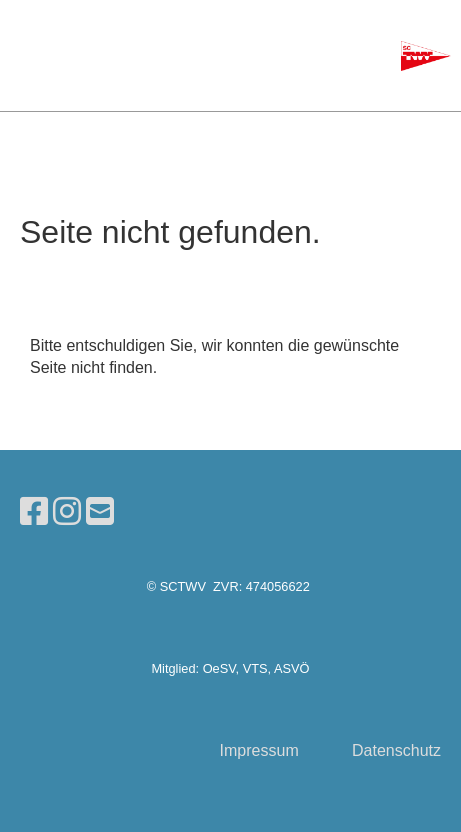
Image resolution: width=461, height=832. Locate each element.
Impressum (259, 750)
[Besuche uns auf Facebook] (34, 512)
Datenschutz (396, 750)
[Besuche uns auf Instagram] (67, 512)
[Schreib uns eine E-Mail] (100, 512)
